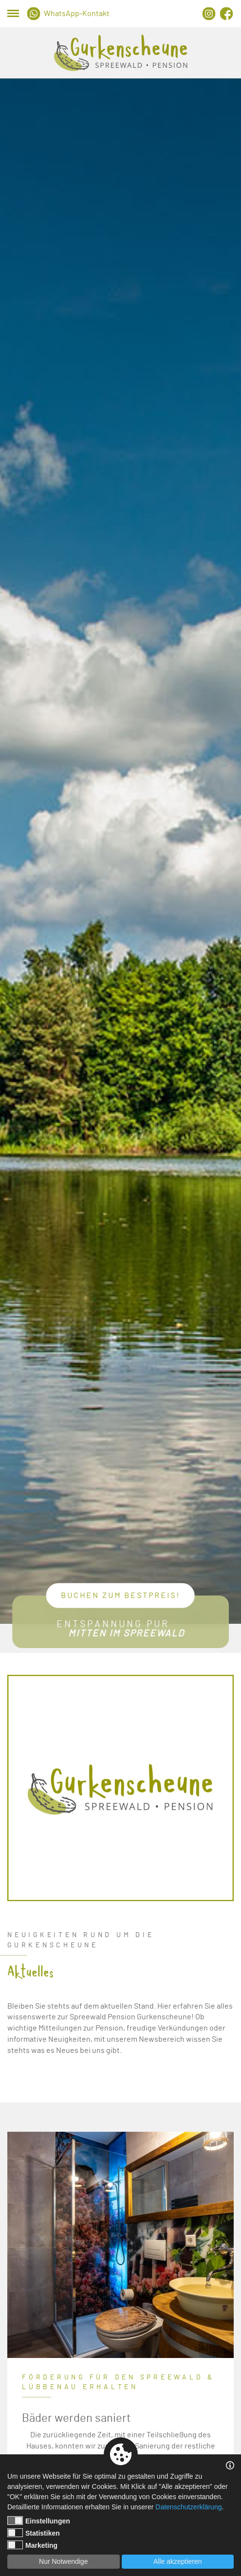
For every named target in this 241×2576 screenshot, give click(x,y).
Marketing (32, 2544)
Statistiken (33, 2532)
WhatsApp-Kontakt (77, 14)
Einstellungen (38, 2520)
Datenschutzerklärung (188, 2507)
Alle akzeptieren (177, 2561)
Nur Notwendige (63, 2561)
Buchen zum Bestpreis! (120, 1595)
